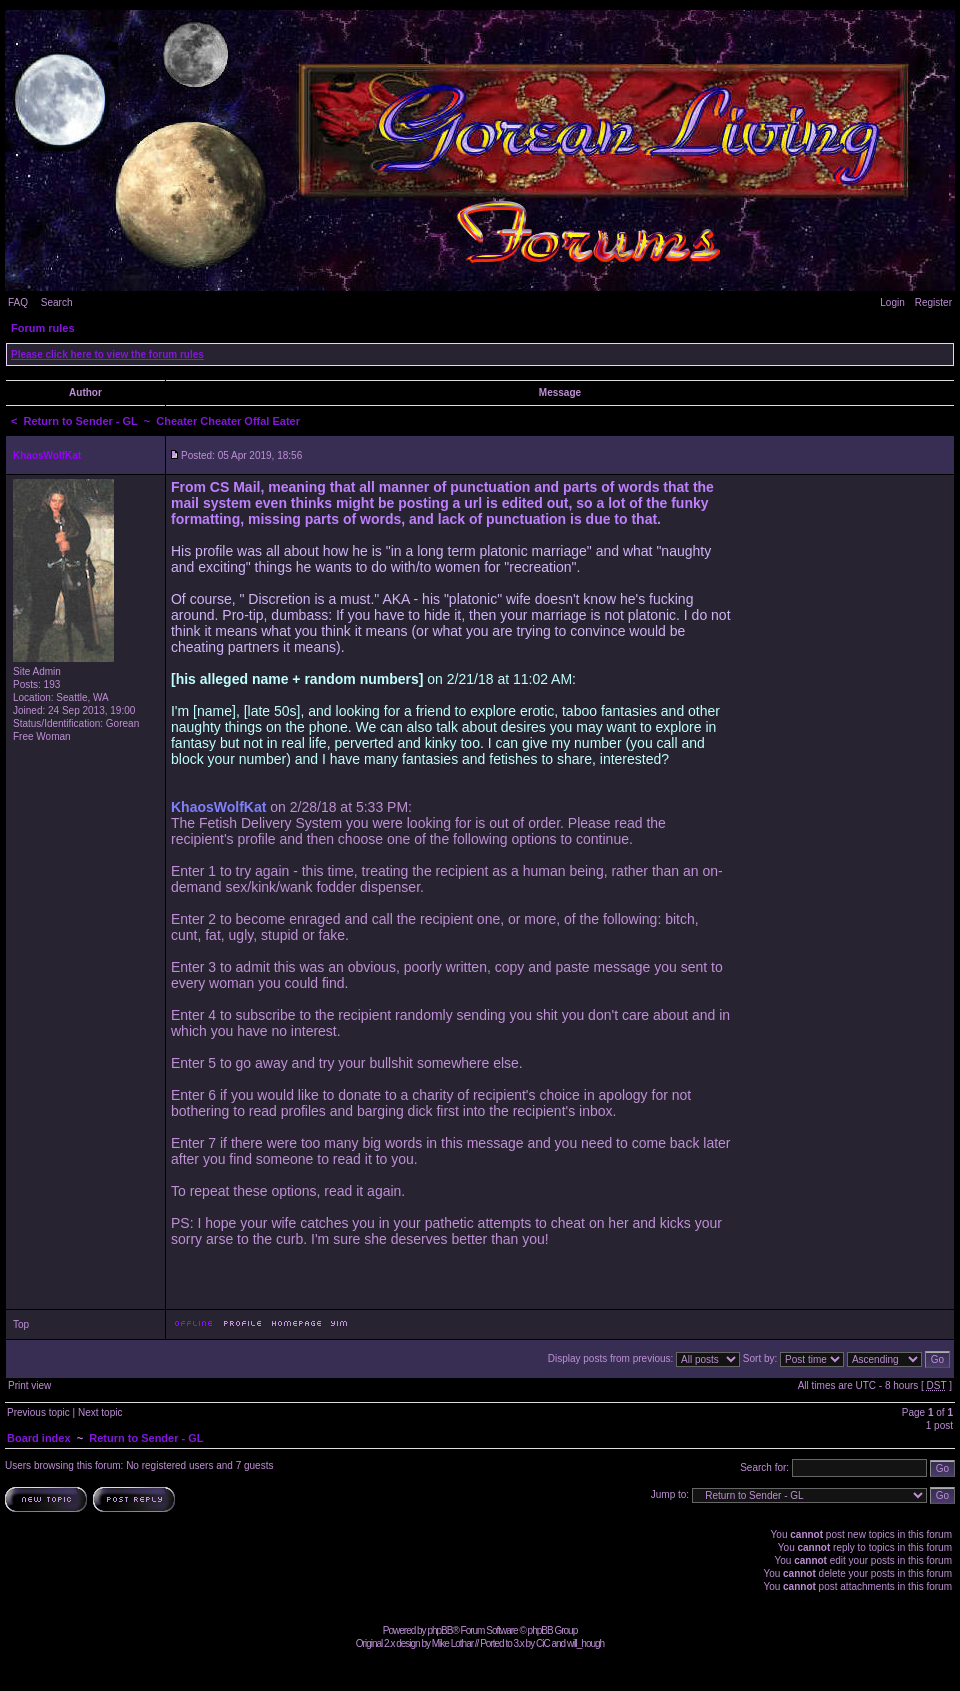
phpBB (439, 1630)
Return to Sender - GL (81, 421)
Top (21, 1324)
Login (892, 302)
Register (933, 302)
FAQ (18, 302)
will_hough (585, 1643)
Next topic (100, 1412)
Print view (29, 1385)
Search (57, 302)
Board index (39, 1438)
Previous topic (38, 1412)
